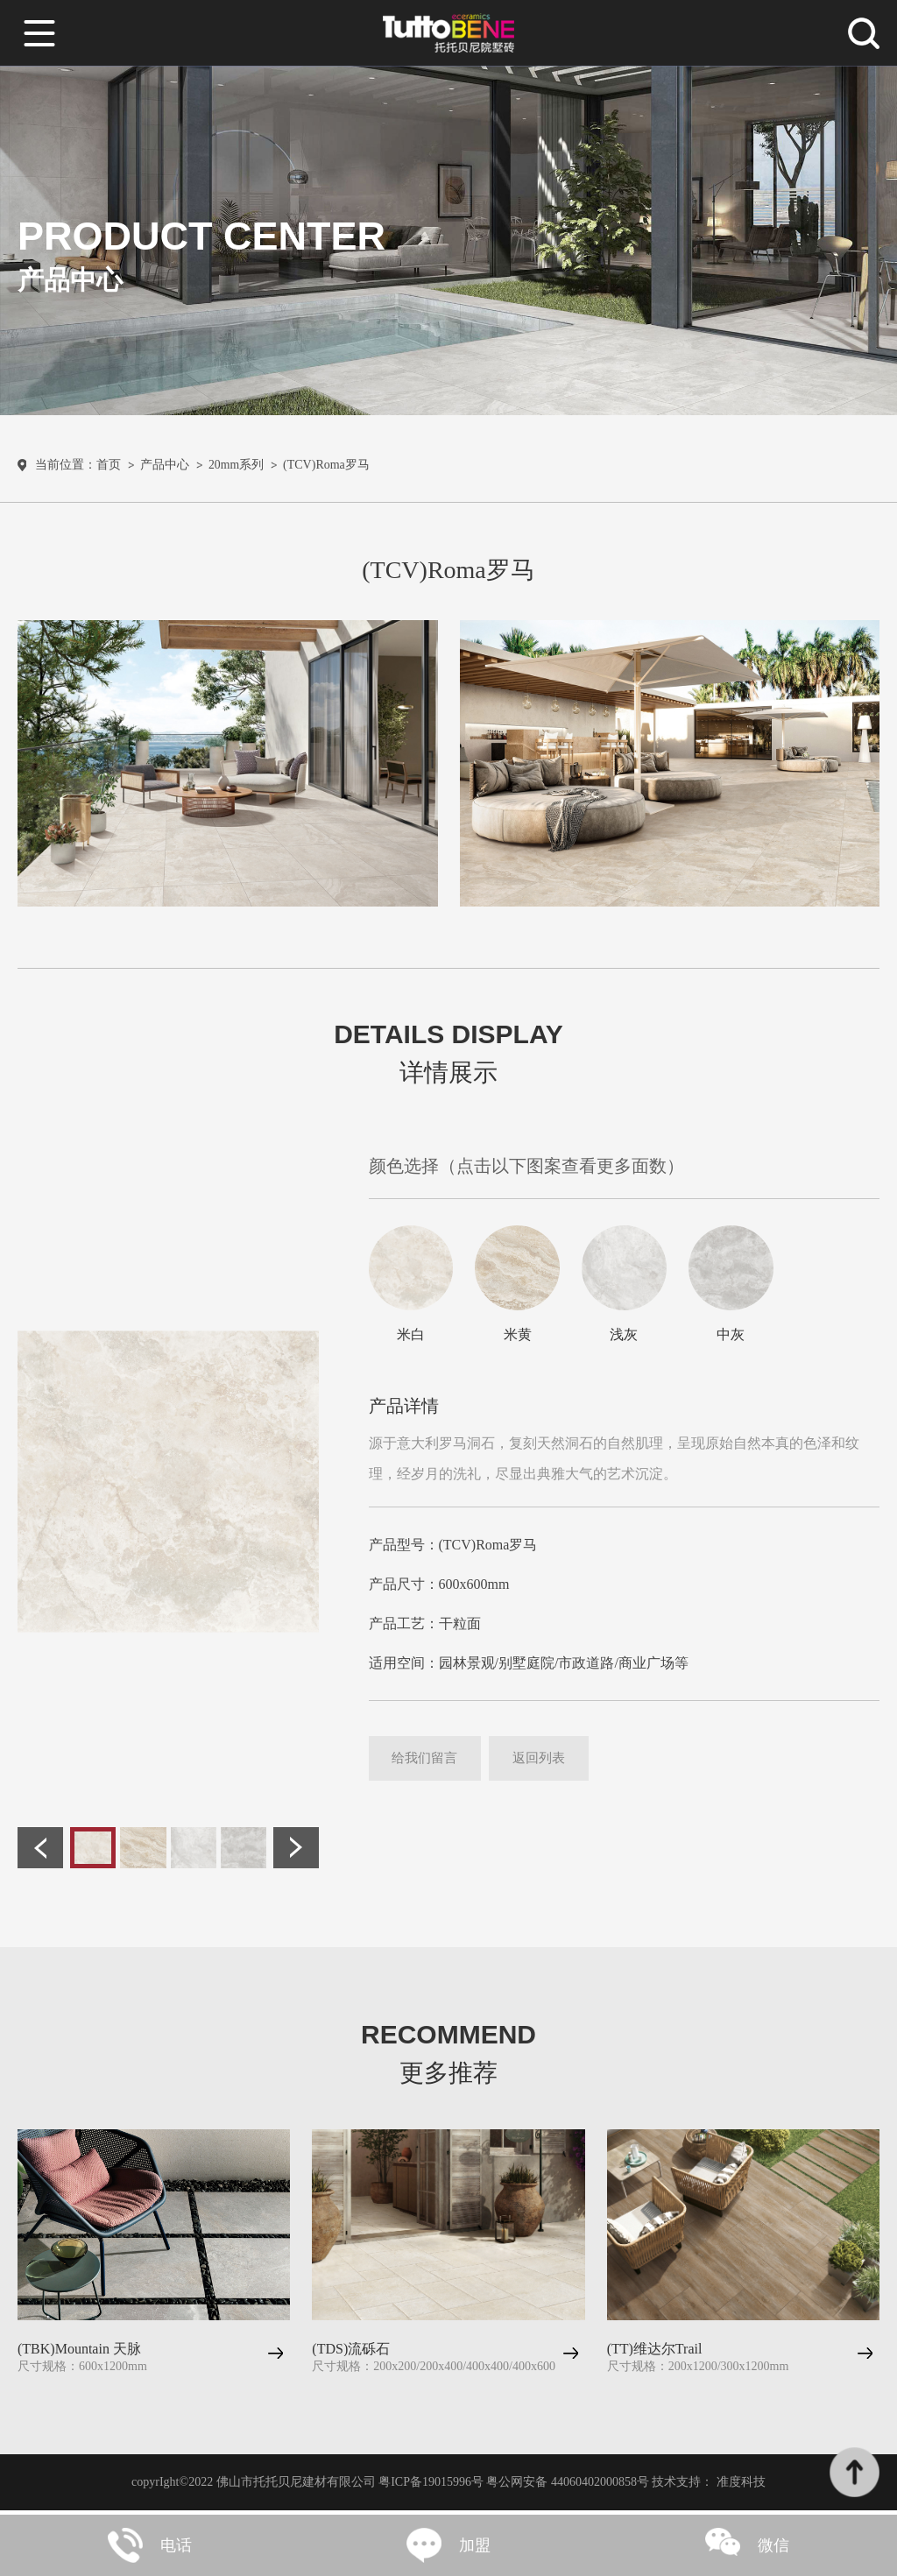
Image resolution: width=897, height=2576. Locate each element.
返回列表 (554, 1764)
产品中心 (164, 469)
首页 (108, 469)
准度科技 (741, 2486)
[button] (40, 1853)
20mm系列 (236, 469)
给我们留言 (430, 1764)
